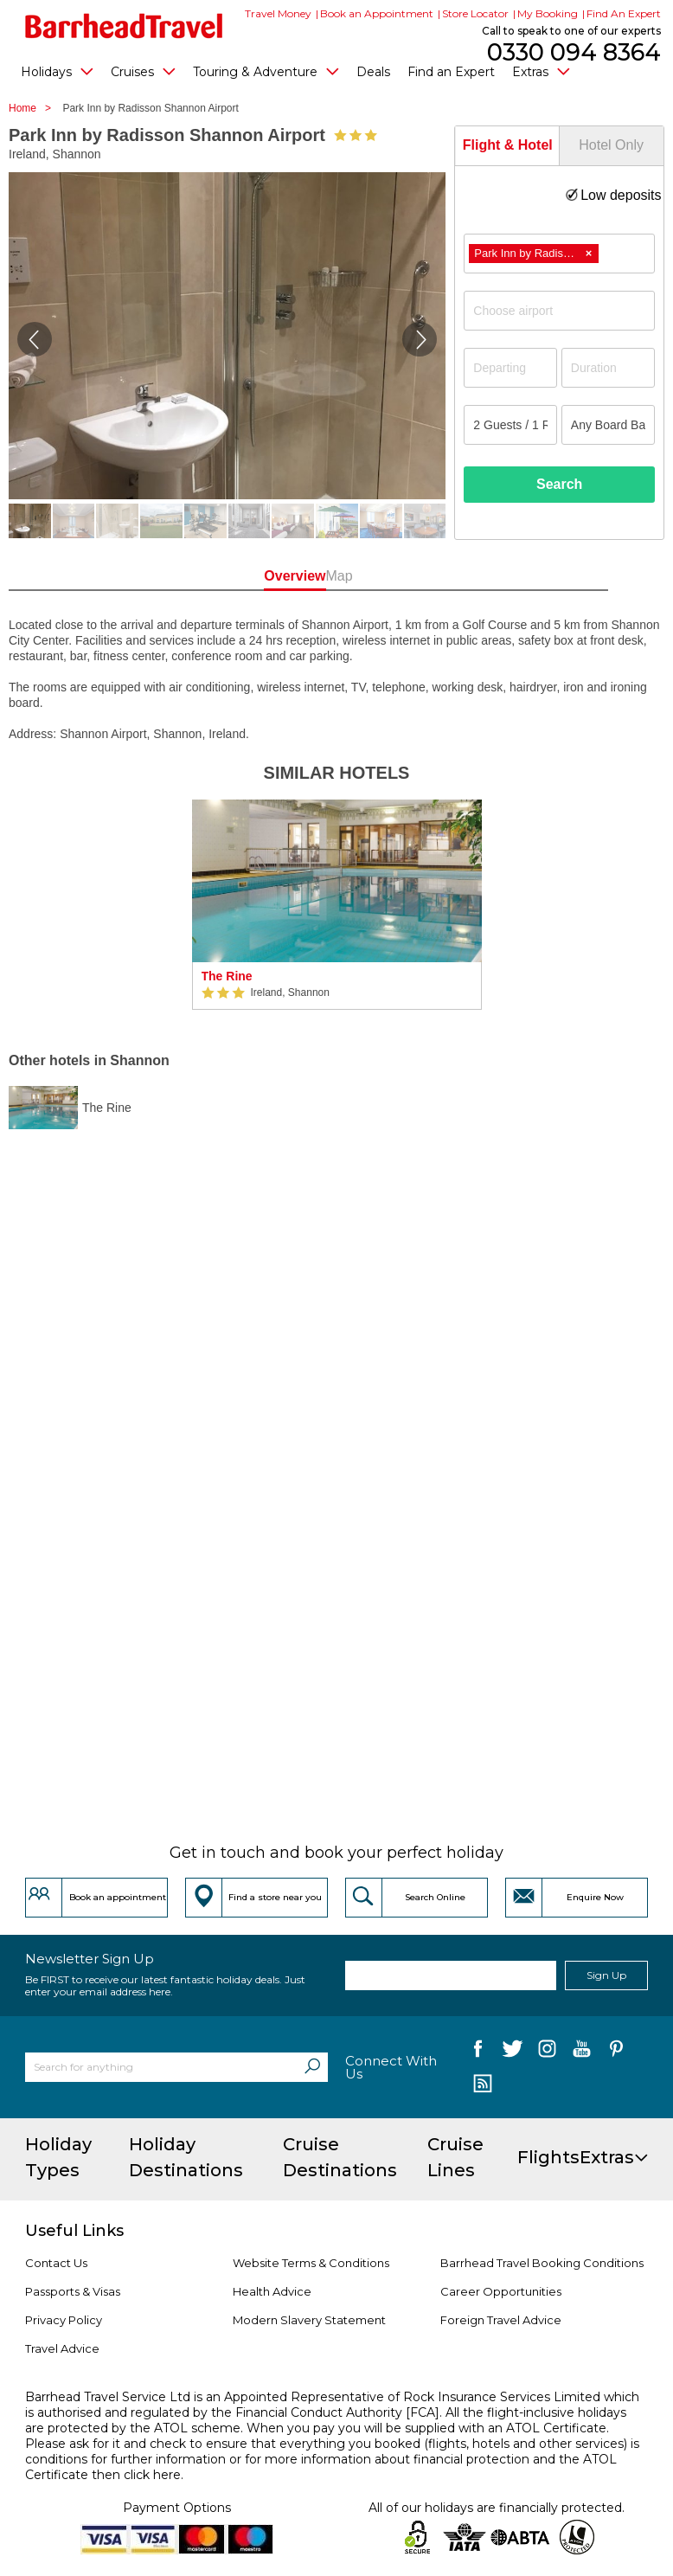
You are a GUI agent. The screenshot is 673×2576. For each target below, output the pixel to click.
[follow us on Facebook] (478, 2052)
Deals (373, 72)
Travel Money (278, 13)
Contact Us (56, 2263)
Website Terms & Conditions (311, 2263)
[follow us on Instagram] (547, 2052)
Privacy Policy (63, 2320)
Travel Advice (62, 2348)
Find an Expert (451, 72)
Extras (541, 71)
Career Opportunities (500, 2291)
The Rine (227, 976)
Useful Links (74, 2230)
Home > (34, 108)
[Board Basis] (608, 425)
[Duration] (608, 368)
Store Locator (475, 13)
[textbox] (568, 311)
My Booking (547, 13)
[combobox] (559, 253)
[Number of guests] (510, 425)
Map (395, 576)
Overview (277, 576)
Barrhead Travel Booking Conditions (542, 2263)
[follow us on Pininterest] (616, 2052)
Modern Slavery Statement (309, 2320)
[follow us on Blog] (482, 2085)
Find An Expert (623, 13)
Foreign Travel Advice (500, 2320)
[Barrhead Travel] (124, 26)
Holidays (57, 71)
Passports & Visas (72, 2291)
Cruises (143, 71)
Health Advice (272, 2291)
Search (559, 484)
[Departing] (510, 368)
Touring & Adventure (266, 71)
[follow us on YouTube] (582, 2052)
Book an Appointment (376, 13)
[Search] (312, 2067)
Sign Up (606, 1975)
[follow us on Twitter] (512, 2052)
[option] (337, 904)
